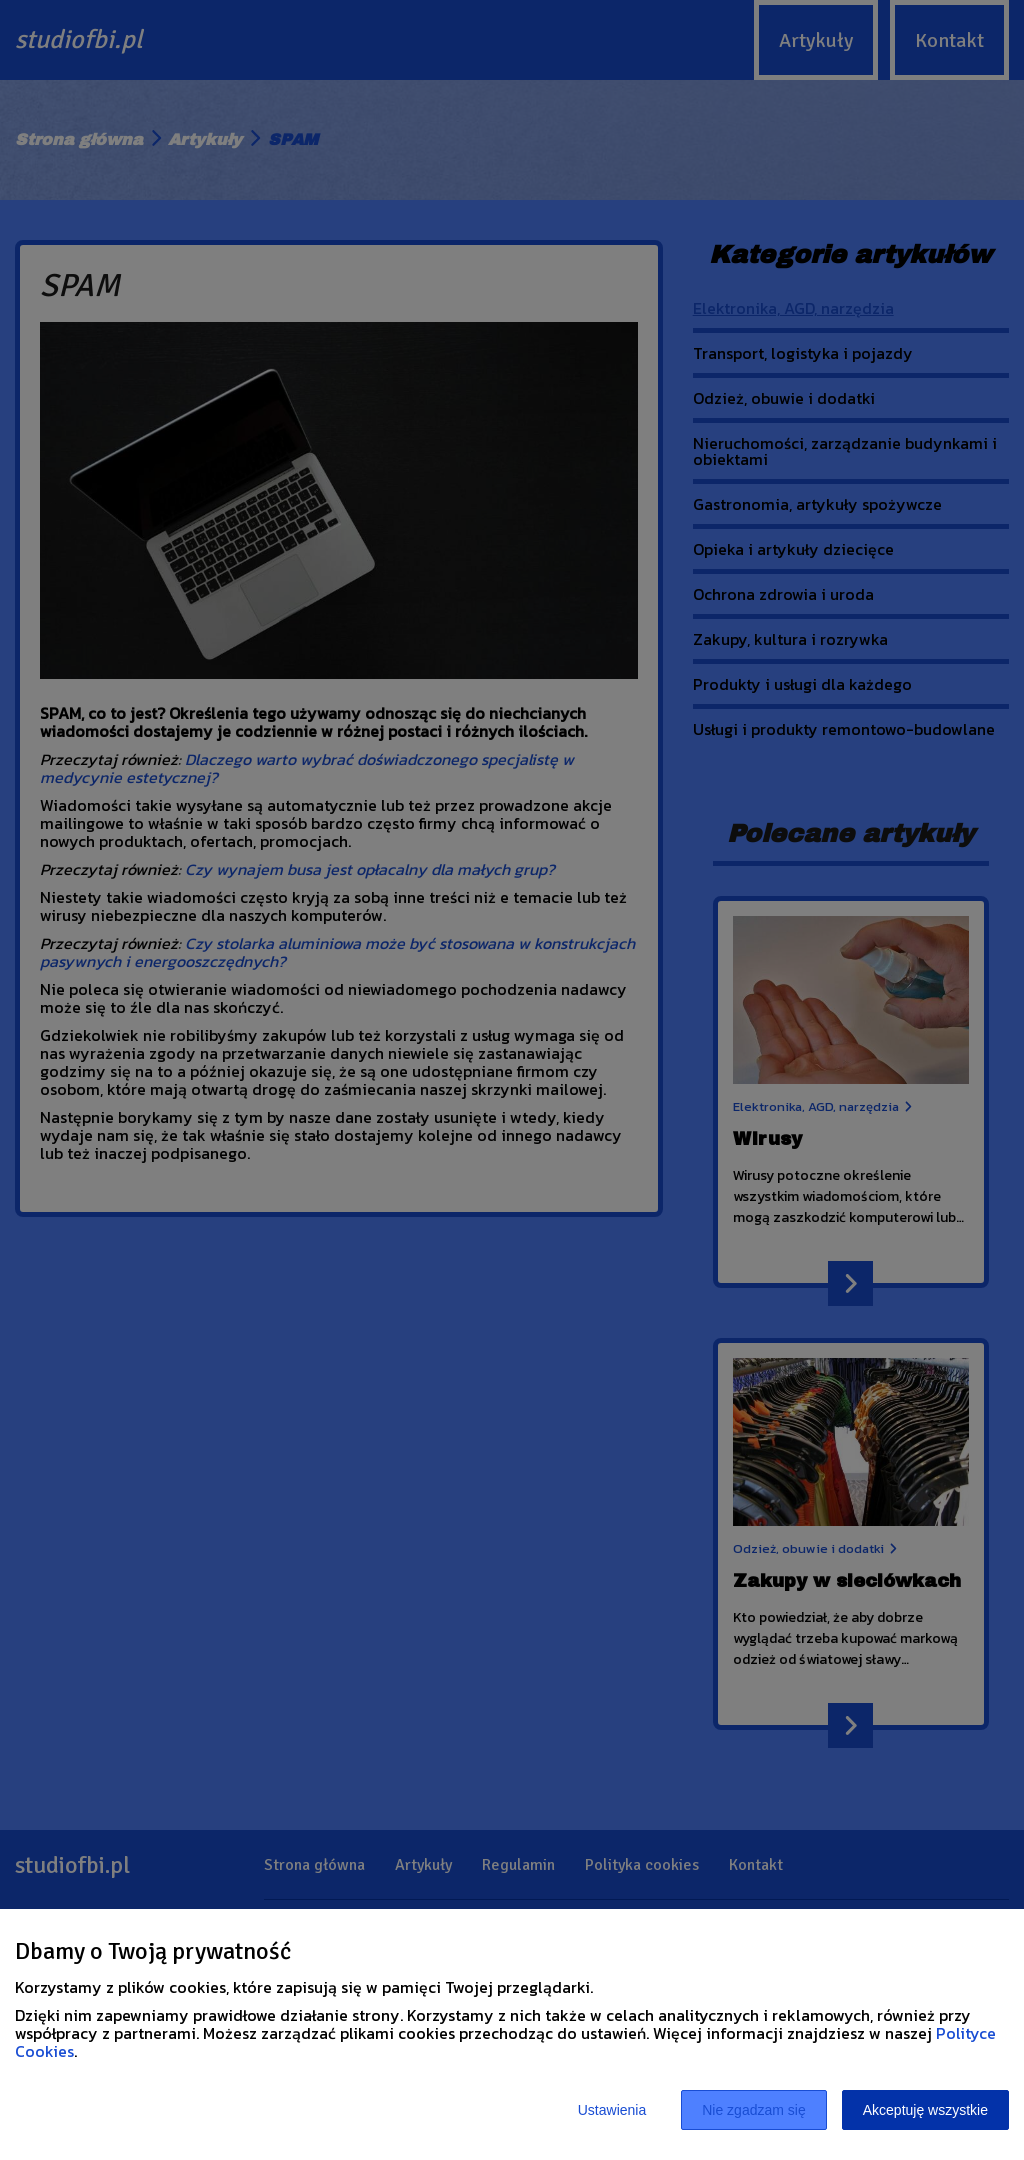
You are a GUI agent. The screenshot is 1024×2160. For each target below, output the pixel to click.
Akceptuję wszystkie (925, 2110)
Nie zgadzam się (754, 2110)
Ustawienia (612, 2110)
